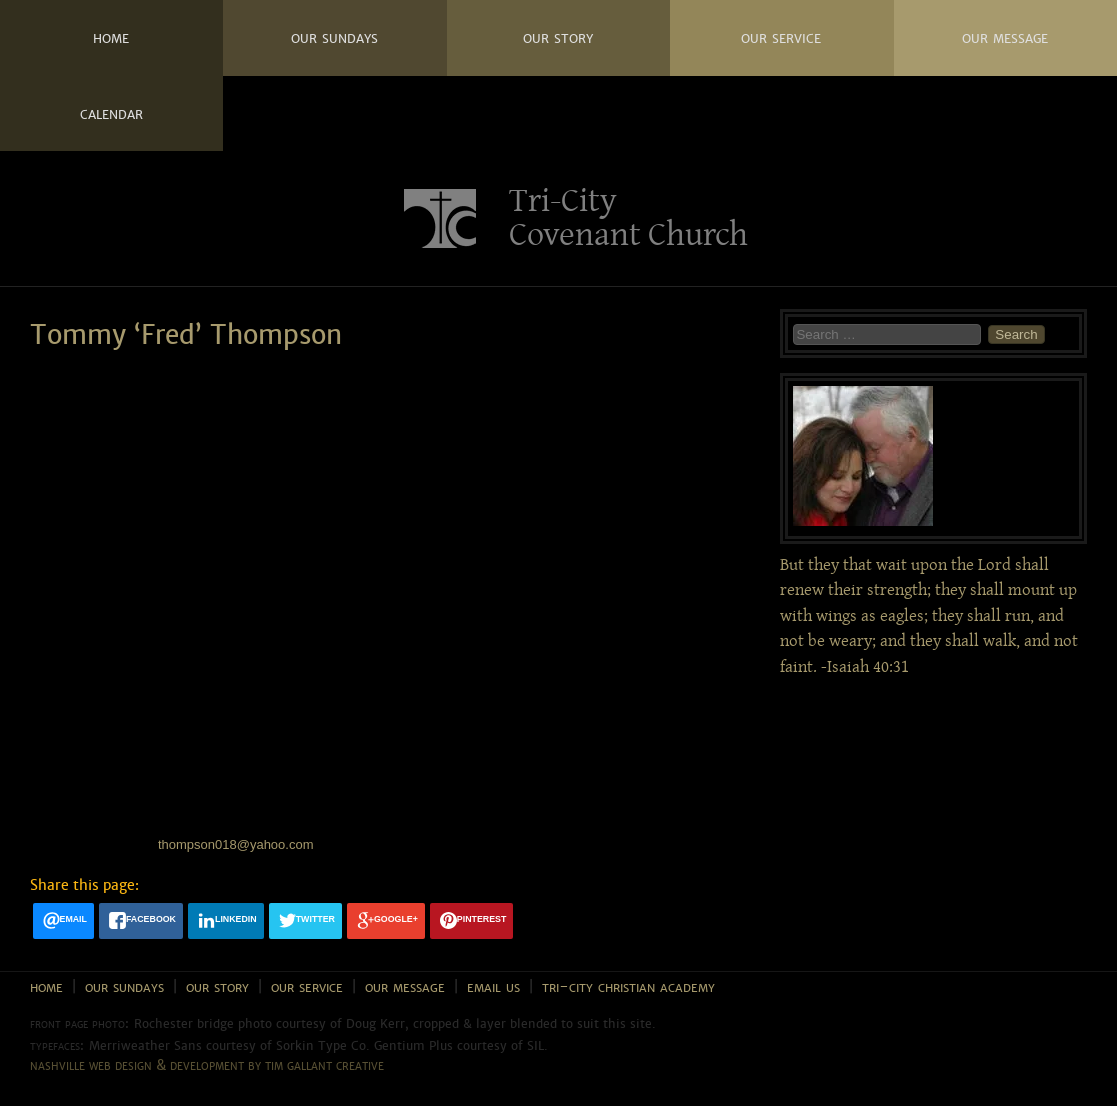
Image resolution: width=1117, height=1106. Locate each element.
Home (111, 37)
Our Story (558, 37)
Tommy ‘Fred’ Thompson (186, 335)
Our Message (1005, 37)
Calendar (111, 113)
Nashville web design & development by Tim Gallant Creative (207, 1065)
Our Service (781, 37)
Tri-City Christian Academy (628, 986)
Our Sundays (334, 37)
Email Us (493, 986)
